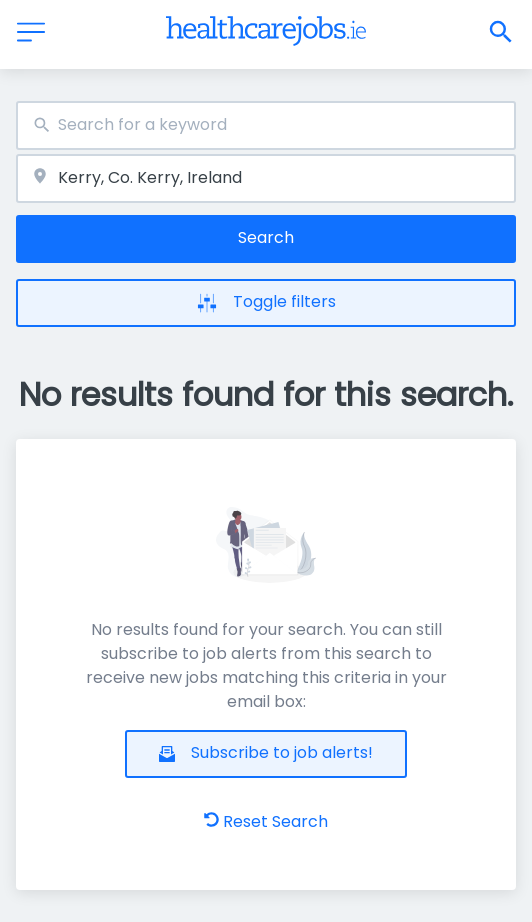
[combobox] (266, 125)
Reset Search (266, 821)
